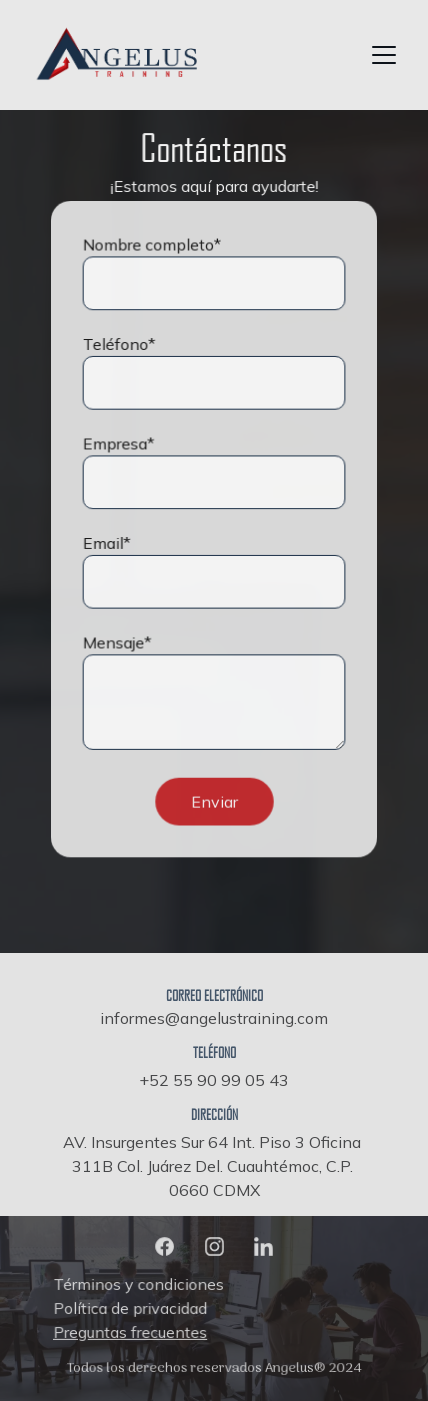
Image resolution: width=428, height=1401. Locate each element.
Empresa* (119, 444)
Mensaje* (118, 641)
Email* (107, 543)
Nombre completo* (152, 247)
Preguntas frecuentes (133, 1331)
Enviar (214, 798)
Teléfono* (120, 346)
